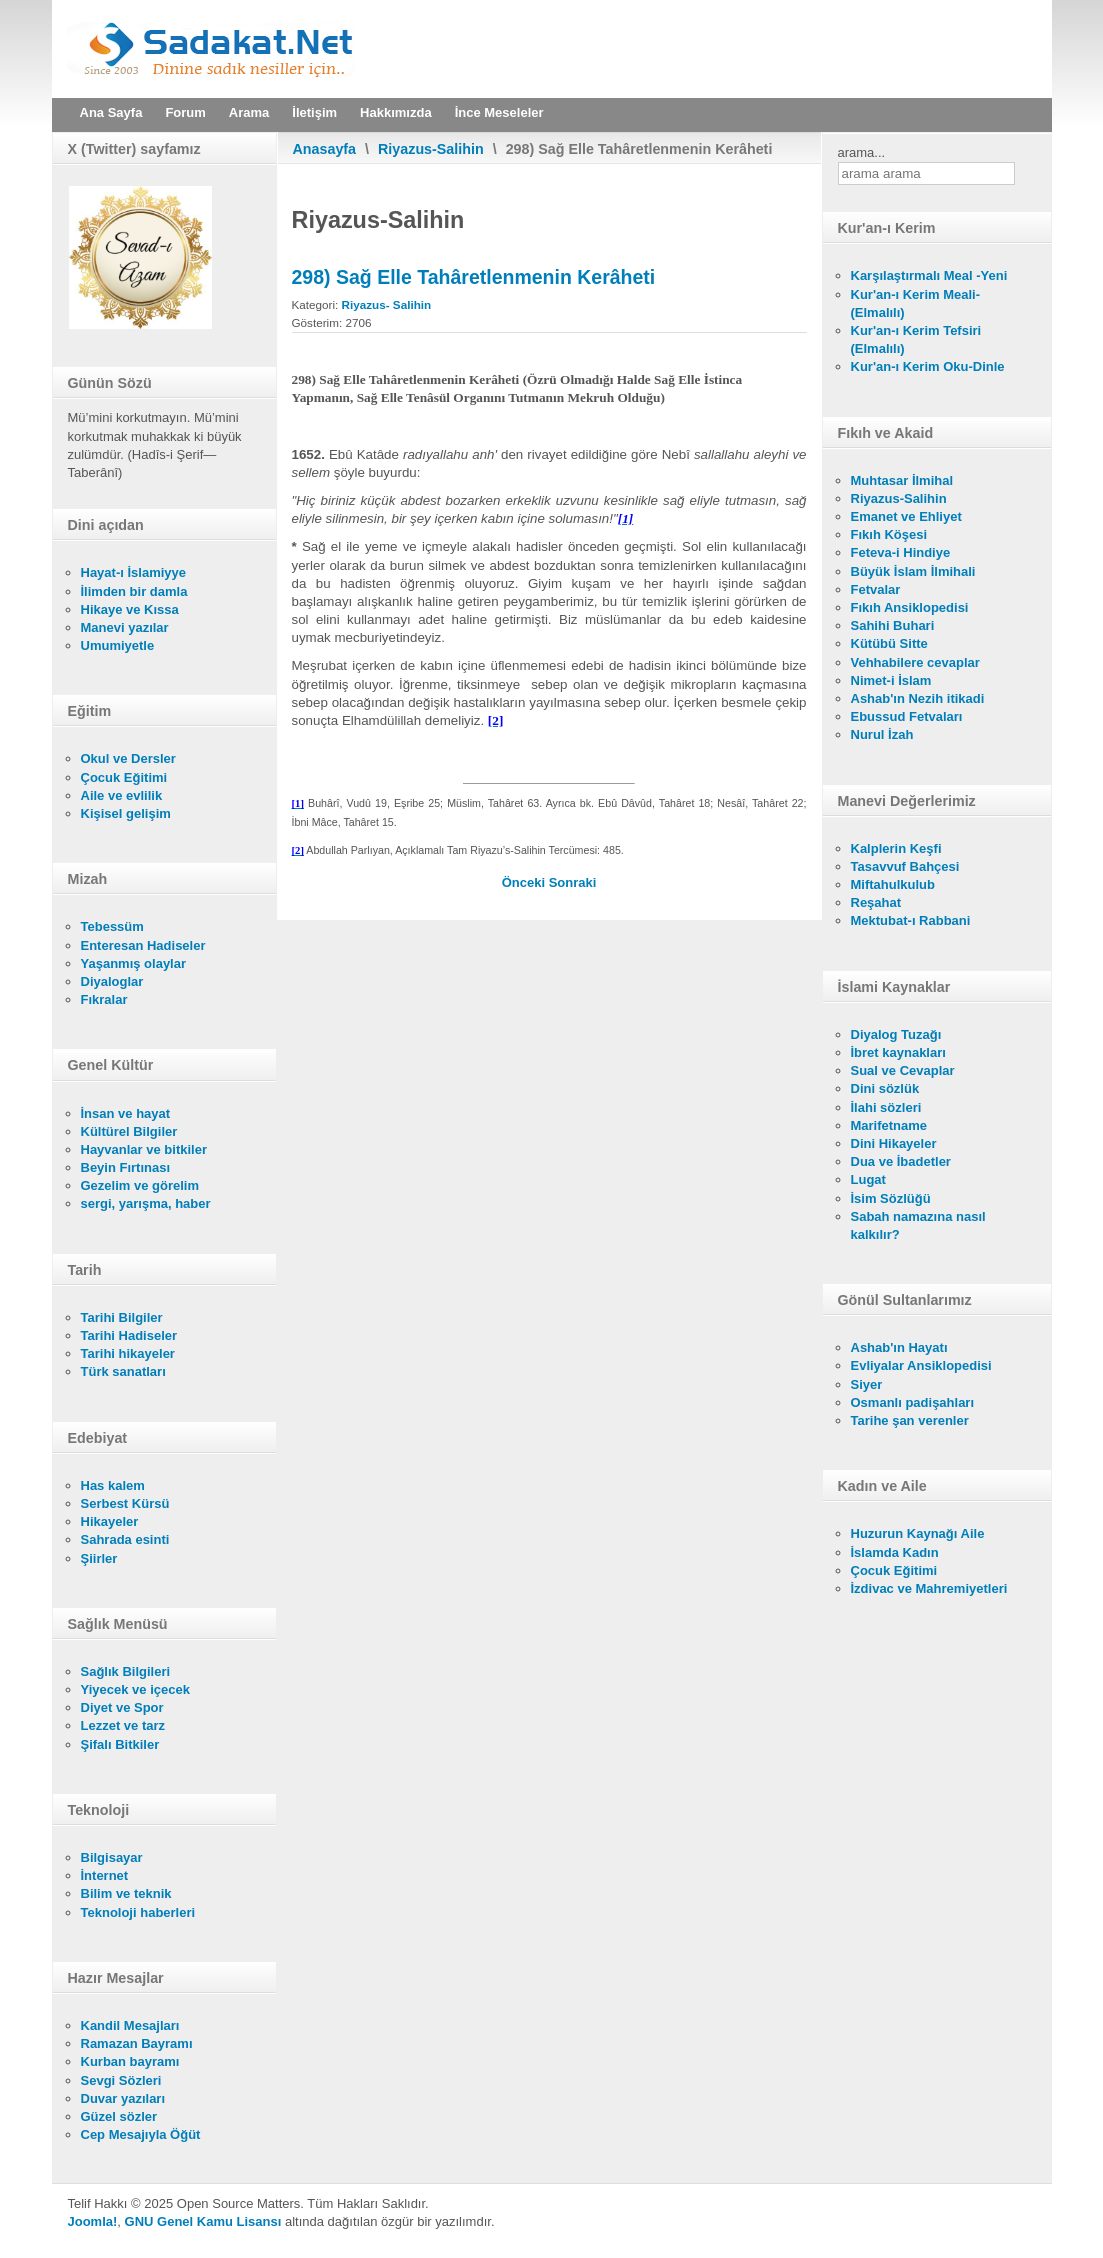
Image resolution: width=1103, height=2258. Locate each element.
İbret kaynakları (898, 1052)
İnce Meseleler (499, 112)
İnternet (105, 1875)
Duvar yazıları (123, 2098)
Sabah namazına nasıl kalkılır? (918, 1225)
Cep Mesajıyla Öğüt (141, 2134)
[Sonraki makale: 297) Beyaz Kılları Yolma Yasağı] (573, 882)
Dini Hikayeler (894, 1143)
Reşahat (876, 902)
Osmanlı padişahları (913, 1402)
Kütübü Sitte (889, 643)
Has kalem (113, 1485)
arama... (862, 152)
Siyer (867, 1384)
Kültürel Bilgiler (129, 1131)
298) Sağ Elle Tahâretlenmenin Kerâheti (474, 277)
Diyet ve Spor (122, 1707)
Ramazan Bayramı (137, 2043)
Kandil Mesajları (130, 2025)
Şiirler (99, 1558)
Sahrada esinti (125, 1539)
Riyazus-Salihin (431, 149)
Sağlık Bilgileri (126, 1671)
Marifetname (889, 1125)
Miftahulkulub (893, 884)
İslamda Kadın (895, 1552)
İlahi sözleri (886, 1107)
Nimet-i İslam (891, 680)
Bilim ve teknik (126, 1893)
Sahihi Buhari (893, 625)
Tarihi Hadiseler (129, 1335)
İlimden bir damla (134, 591)
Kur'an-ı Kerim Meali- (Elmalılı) (916, 303)
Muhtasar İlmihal (902, 480)
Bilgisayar (112, 1857)
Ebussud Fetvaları (907, 716)
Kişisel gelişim (126, 813)
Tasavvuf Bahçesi (905, 866)
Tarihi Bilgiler (122, 1317)
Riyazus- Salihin (387, 304)
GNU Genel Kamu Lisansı (203, 2221)
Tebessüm (112, 926)
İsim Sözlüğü (891, 1198)
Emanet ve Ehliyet (906, 516)
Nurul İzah (882, 734)
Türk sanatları (123, 1371)
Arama (249, 112)
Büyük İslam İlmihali (913, 571)
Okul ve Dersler (128, 758)
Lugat (868, 1179)
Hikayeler (110, 1521)
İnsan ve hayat (126, 1113)
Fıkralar (104, 999)
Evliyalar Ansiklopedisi (921, 1365)
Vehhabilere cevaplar (915, 662)
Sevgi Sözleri (121, 2080)
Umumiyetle (118, 645)
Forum (185, 112)
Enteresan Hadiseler (143, 945)
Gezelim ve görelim (140, 1185)
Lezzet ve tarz (123, 1725)
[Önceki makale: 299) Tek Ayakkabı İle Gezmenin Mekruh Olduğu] (525, 882)
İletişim (314, 112)
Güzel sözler (119, 2116)
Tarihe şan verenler (910, 1420)
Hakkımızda (396, 112)
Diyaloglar (112, 981)
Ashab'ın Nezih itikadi (918, 698)
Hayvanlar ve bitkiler (144, 1149)
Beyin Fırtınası (126, 1167)
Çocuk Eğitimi (124, 777)
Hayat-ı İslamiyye (134, 572)
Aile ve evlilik (122, 795)
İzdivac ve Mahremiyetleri (929, 1588)
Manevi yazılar (125, 627)
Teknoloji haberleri (138, 1912)
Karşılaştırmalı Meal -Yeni (929, 275)
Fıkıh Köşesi (889, 534)
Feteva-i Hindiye (901, 552)
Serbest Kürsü (125, 1503)
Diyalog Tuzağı (896, 1034)
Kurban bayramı (130, 2061)
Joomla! (93, 2221)
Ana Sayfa (111, 112)
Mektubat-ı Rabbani (911, 920)
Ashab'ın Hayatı (899, 1347)
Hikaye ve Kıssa (130, 609)
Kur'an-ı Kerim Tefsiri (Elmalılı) (916, 339)
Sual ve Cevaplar (903, 1070)
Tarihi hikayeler (128, 1353)
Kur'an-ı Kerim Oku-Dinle (928, 366)
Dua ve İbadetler (901, 1161)
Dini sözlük (885, 1088)
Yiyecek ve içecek (135, 1689)
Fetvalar (876, 589)
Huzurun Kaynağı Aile (918, 1533)
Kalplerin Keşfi (896, 848)
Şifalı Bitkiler (120, 1744)
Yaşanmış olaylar (134, 963)
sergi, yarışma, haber (146, 1203)
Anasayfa (325, 149)
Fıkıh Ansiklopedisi (910, 607)
